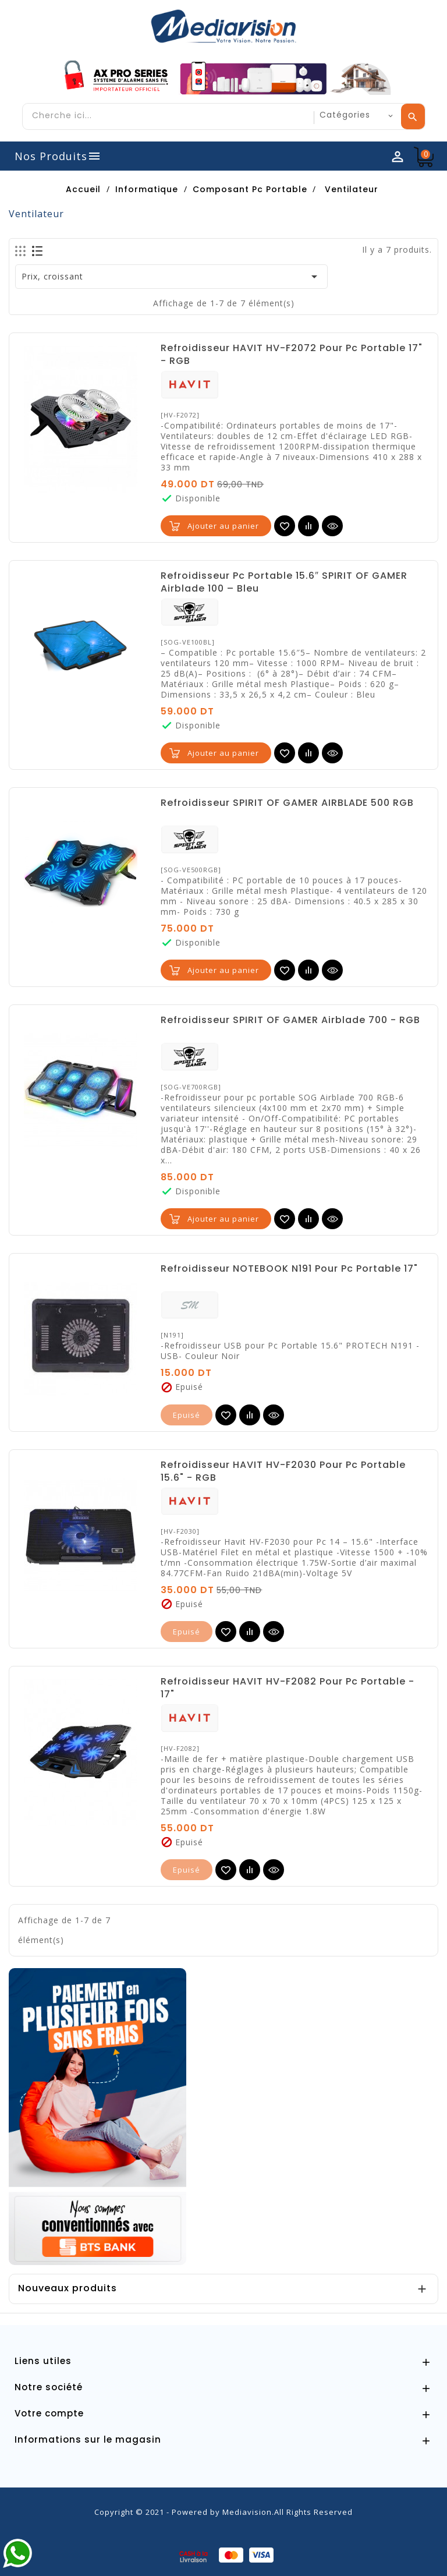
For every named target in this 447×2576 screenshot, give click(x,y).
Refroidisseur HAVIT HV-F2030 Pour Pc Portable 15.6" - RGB (283, 1471)
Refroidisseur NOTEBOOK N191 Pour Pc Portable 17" (289, 1268)
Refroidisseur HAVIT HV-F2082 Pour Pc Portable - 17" (287, 1688)
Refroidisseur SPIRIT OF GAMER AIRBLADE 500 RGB (287, 803)
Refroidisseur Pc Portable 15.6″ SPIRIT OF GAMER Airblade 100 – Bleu (284, 582)
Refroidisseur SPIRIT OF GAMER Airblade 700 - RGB (290, 1020)
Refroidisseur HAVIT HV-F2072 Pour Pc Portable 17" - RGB (292, 354)
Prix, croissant (172, 277)
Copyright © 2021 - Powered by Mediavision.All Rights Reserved (223, 2512)
